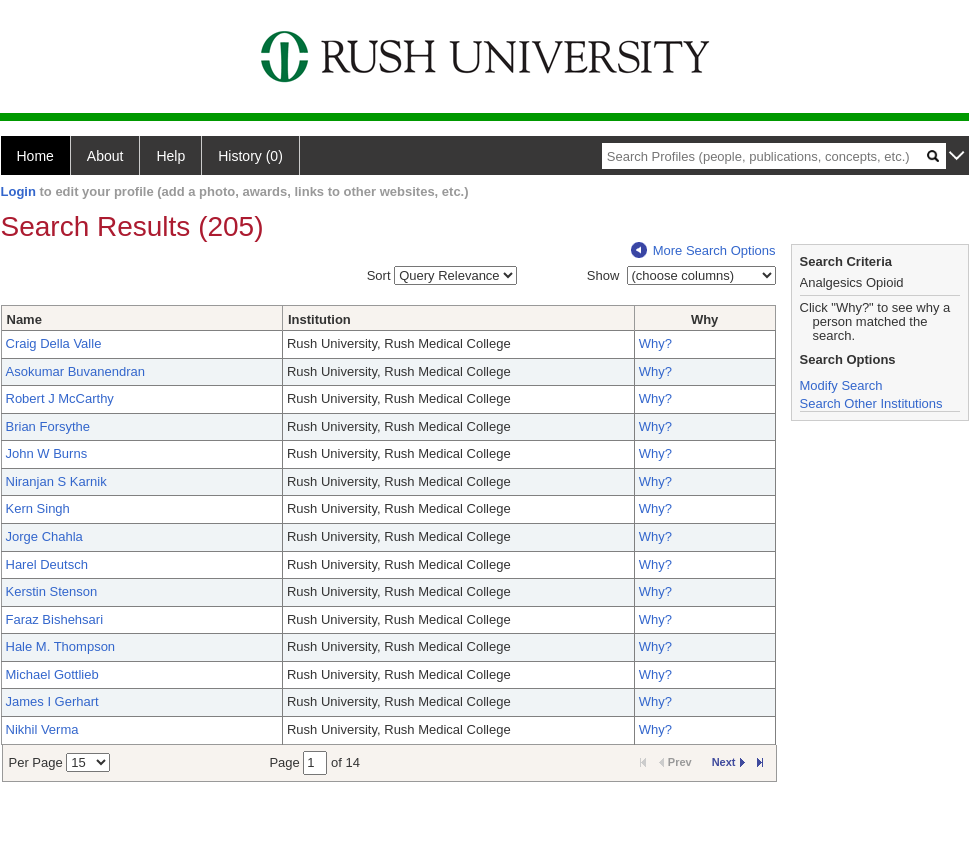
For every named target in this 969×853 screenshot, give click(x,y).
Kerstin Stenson (52, 591)
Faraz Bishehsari (55, 619)
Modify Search (841, 385)
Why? (655, 343)
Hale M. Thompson (61, 646)
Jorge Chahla (44, 536)
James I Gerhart (52, 701)
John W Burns (47, 453)
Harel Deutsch (47, 564)
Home (35, 156)
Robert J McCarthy (60, 398)
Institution (319, 319)
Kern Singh (38, 508)
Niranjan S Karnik (56, 481)
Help (170, 156)
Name (24, 319)
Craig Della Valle (54, 343)
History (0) (250, 156)
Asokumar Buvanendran (75, 371)
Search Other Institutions (871, 403)
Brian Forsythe (48, 426)
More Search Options (703, 250)
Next (728, 762)
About (105, 156)
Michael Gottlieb (52, 674)
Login (18, 191)
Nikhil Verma (42, 729)
